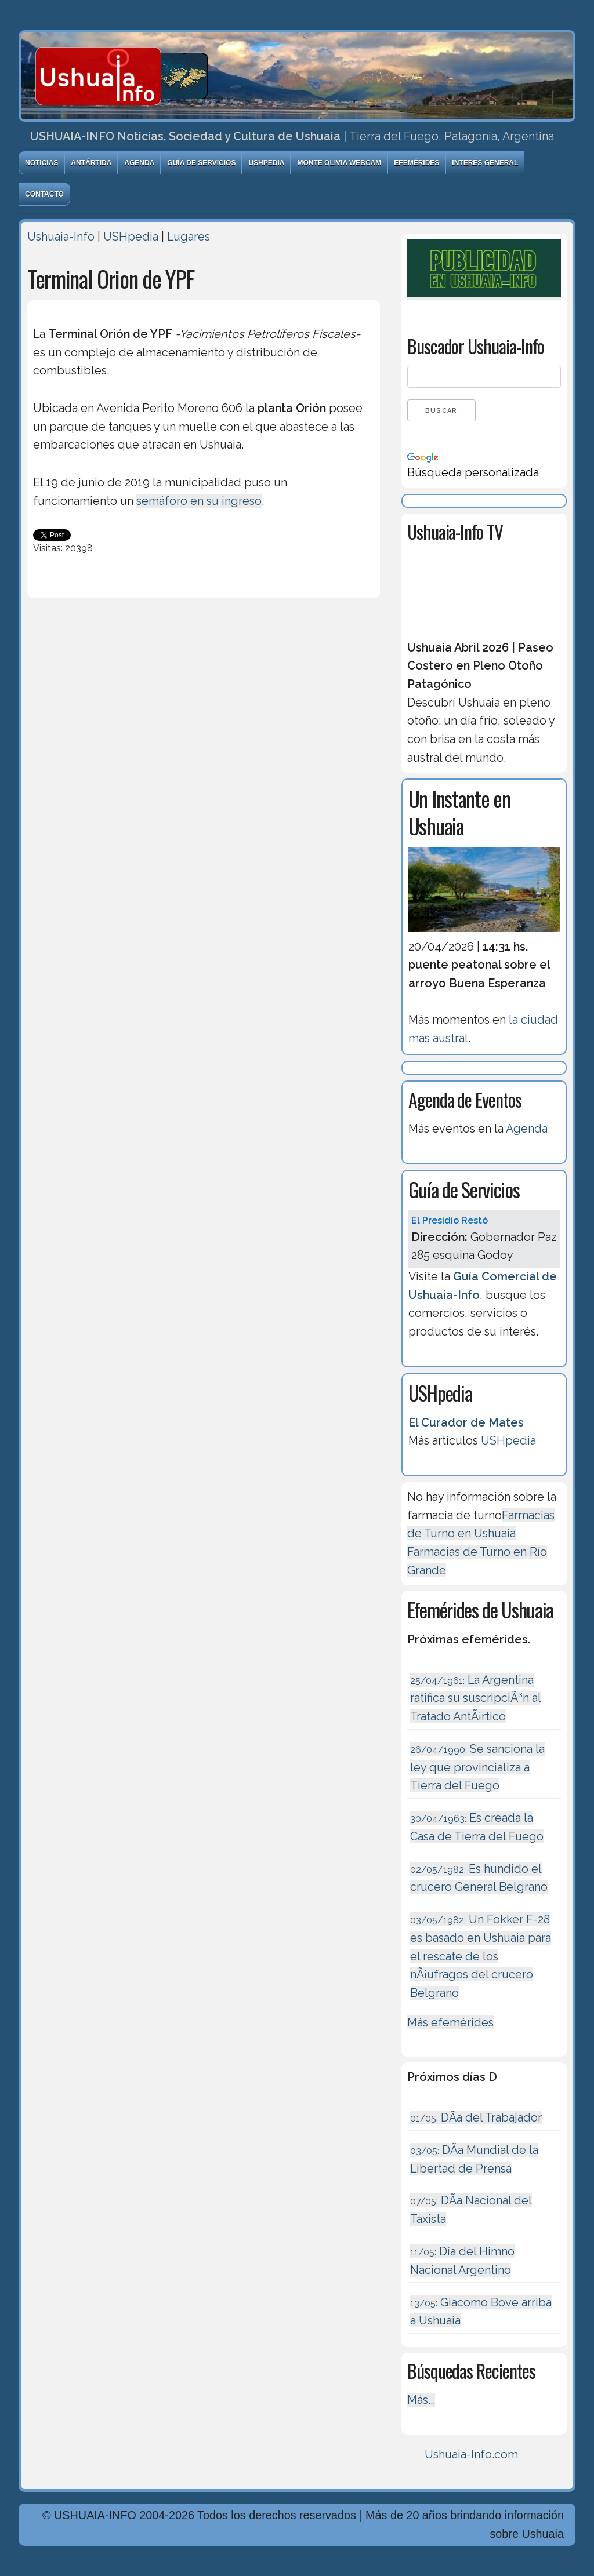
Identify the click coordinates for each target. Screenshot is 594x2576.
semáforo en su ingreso (199, 501)
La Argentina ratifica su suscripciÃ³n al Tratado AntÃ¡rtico (475, 1698)
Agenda (139, 163)
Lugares (188, 236)
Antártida (91, 163)
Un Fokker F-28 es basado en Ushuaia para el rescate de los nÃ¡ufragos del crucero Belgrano (480, 1956)
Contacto (44, 194)
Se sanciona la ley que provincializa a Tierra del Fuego (477, 1767)
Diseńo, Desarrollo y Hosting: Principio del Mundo (151, 2566)
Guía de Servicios (201, 163)
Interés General (485, 163)
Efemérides (416, 163)
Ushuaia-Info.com (471, 2454)
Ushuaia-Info (61, 236)
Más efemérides (450, 2022)
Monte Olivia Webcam (339, 163)
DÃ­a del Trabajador (476, 2117)
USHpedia (266, 163)
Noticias (41, 163)
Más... (421, 2400)
